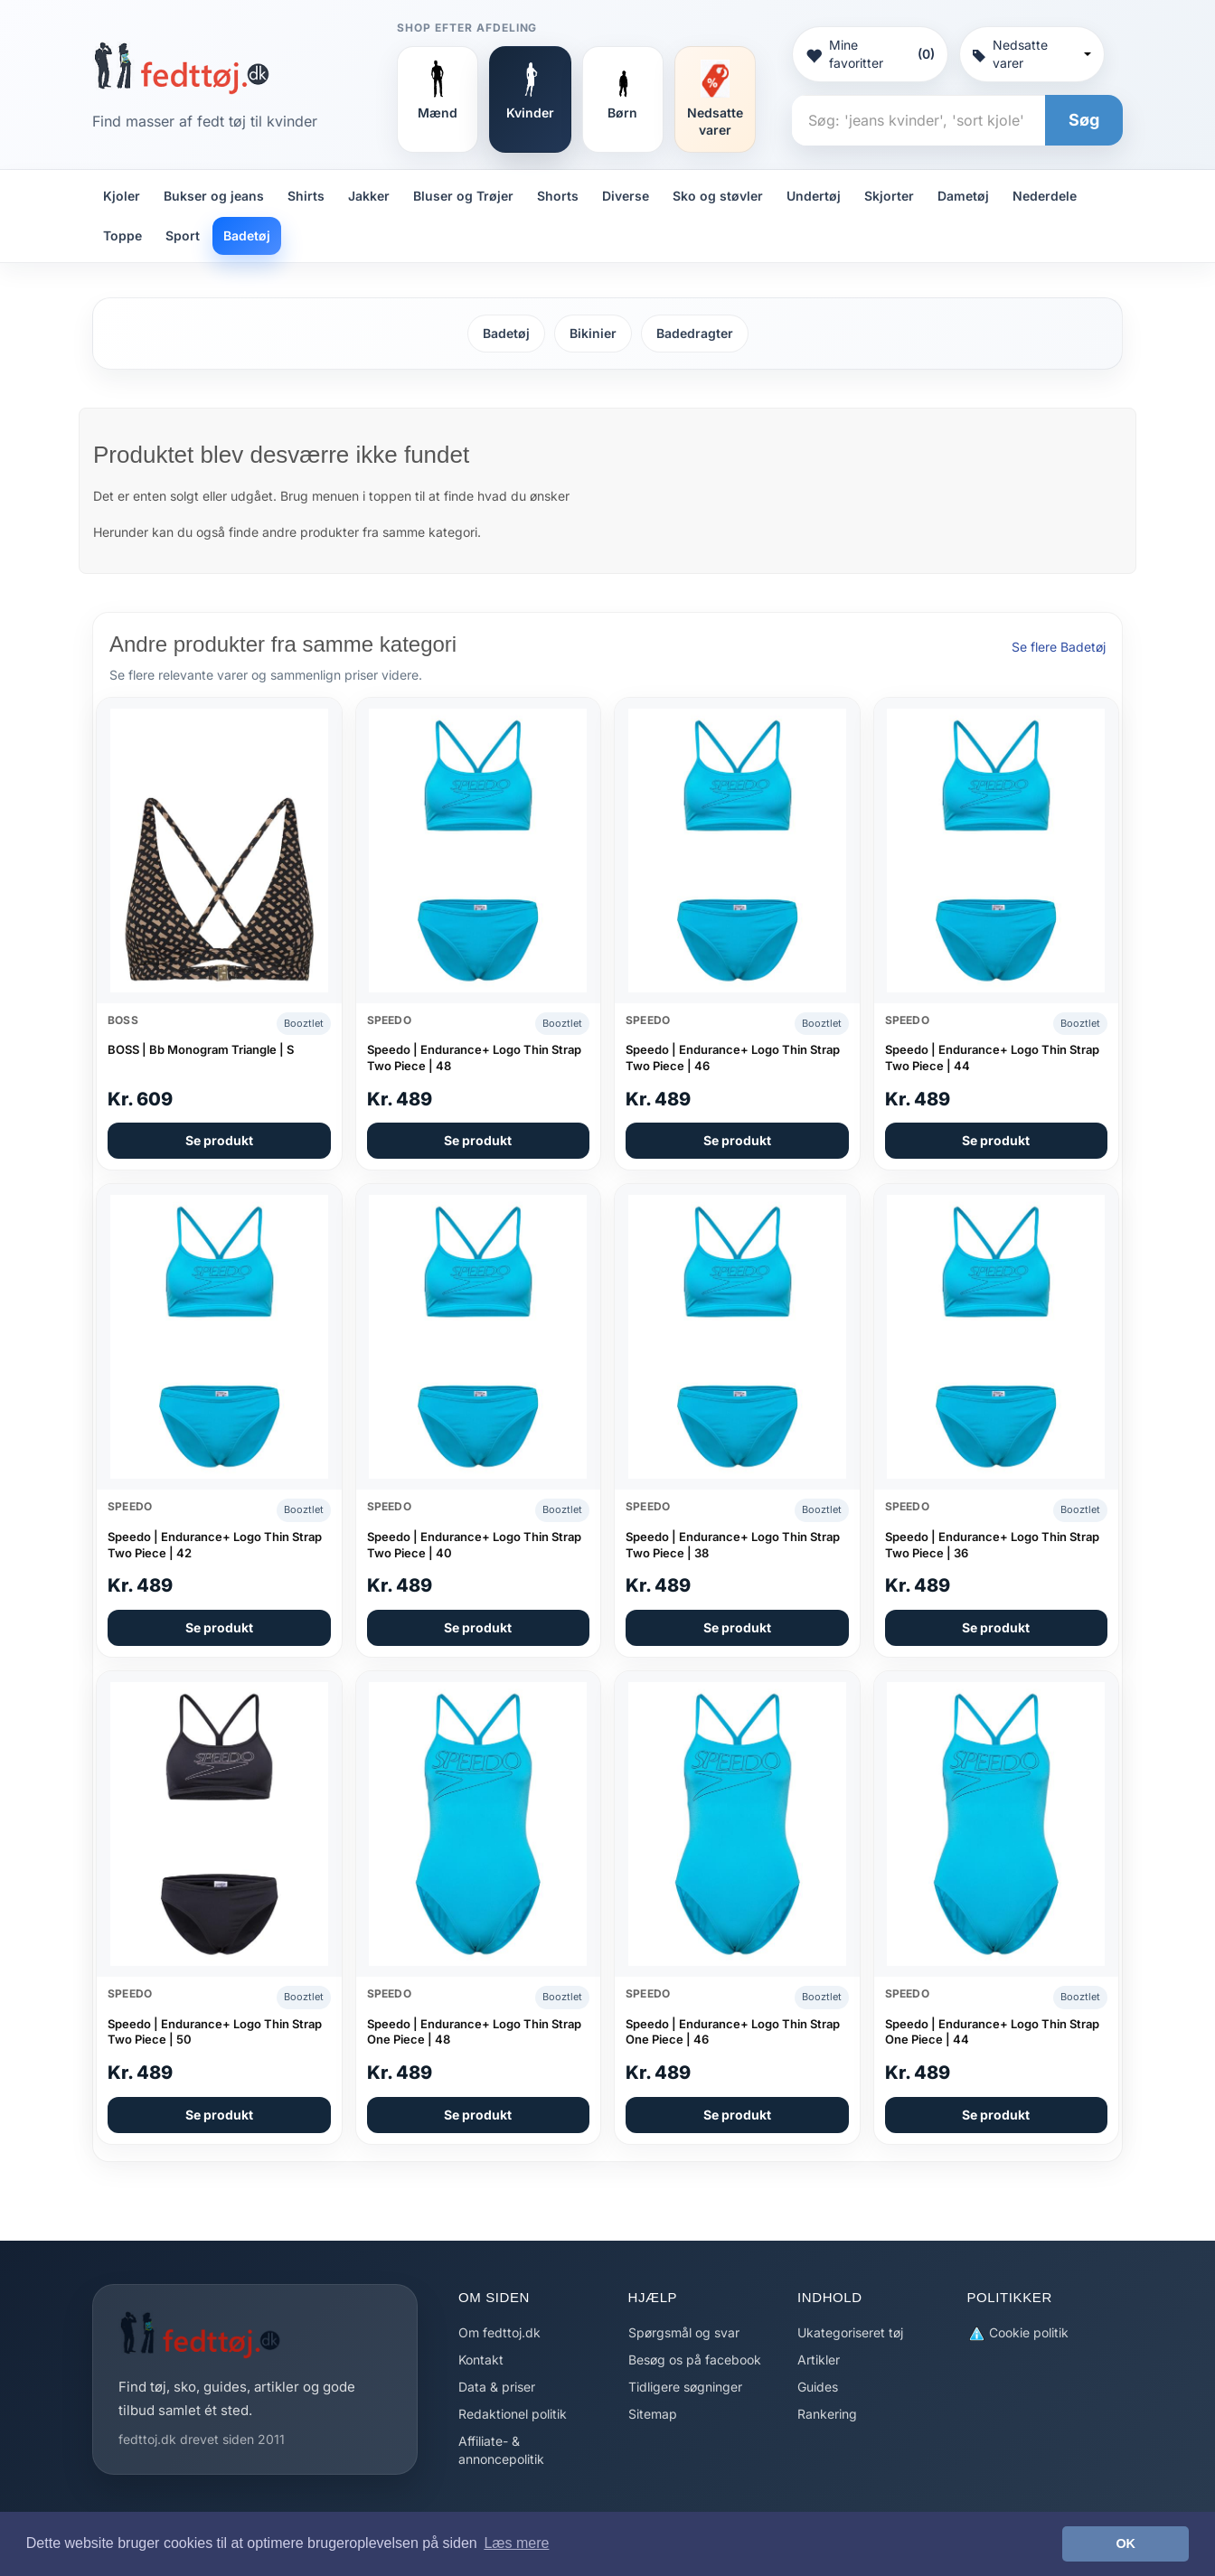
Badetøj (246, 235)
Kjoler (121, 195)
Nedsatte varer (1032, 54)
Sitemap (652, 2413)
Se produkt (219, 1140)
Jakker (369, 195)
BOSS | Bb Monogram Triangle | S (201, 1049)
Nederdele (1044, 195)
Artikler (818, 2359)
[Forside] (181, 68)
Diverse (625, 195)
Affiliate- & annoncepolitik (501, 2450)
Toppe (122, 235)
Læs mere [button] (516, 2543)
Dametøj (963, 195)
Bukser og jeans (214, 195)
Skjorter (889, 195)
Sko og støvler (718, 195)
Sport (182, 235)
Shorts (558, 195)
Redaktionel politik (512, 2413)
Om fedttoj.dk (499, 2332)
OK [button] (1125, 2543)
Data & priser (496, 2386)
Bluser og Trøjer (463, 195)
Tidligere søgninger (685, 2386)
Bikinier (593, 333)
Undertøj (813, 195)
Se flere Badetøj (1059, 646)
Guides (817, 2386)
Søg (1084, 119)
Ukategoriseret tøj (850, 2332)
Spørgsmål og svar (683, 2332)
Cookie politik (1018, 2333)
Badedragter (694, 333)
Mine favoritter (869, 54)
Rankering (827, 2413)
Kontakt (481, 2359)
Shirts (306, 195)
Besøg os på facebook (694, 2359)
